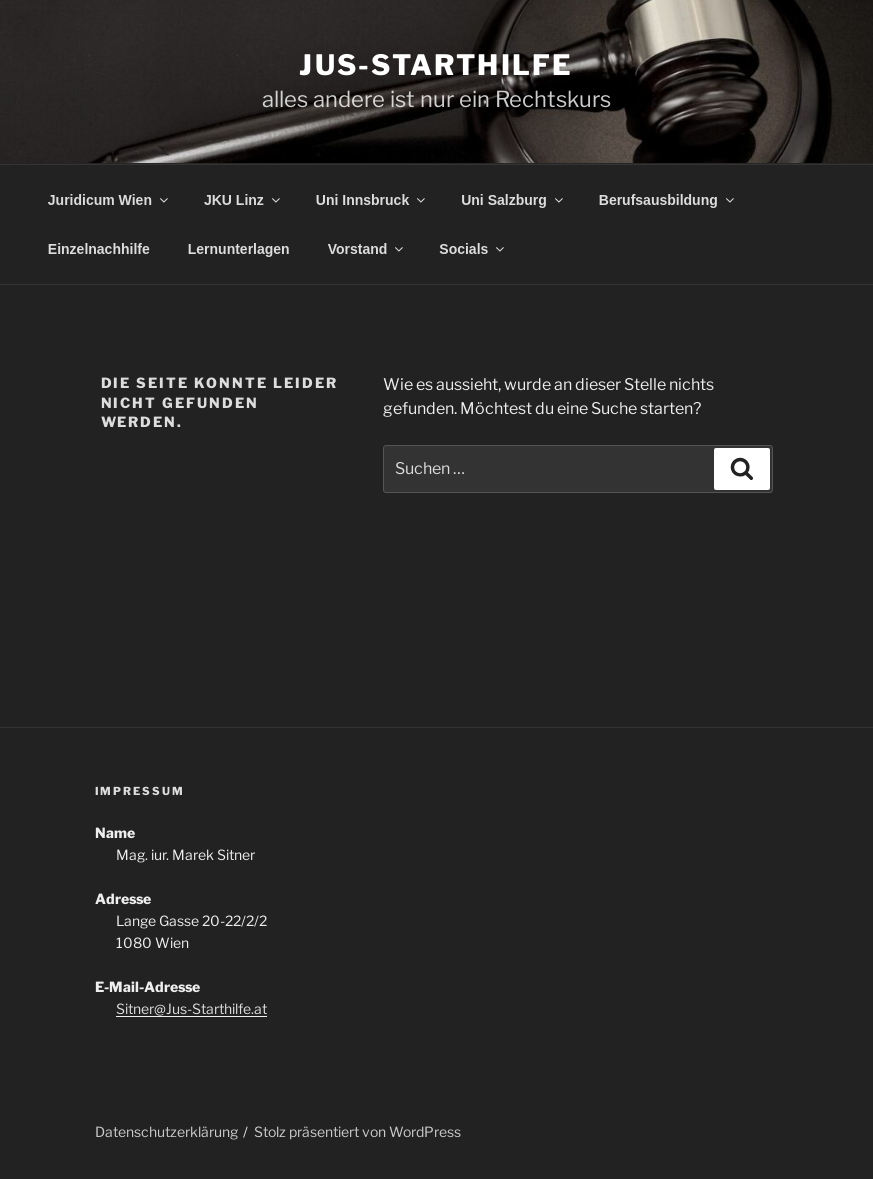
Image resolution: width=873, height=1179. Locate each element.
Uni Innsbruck (372, 200)
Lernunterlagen (239, 249)
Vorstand (367, 249)
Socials (473, 249)
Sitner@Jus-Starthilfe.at (191, 1008)
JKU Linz (243, 200)
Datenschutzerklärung (166, 1131)
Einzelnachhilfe (99, 249)
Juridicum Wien (109, 200)
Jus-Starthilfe (436, 65)
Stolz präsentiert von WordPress (357, 1131)
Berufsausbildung (668, 200)
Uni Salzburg (513, 200)
